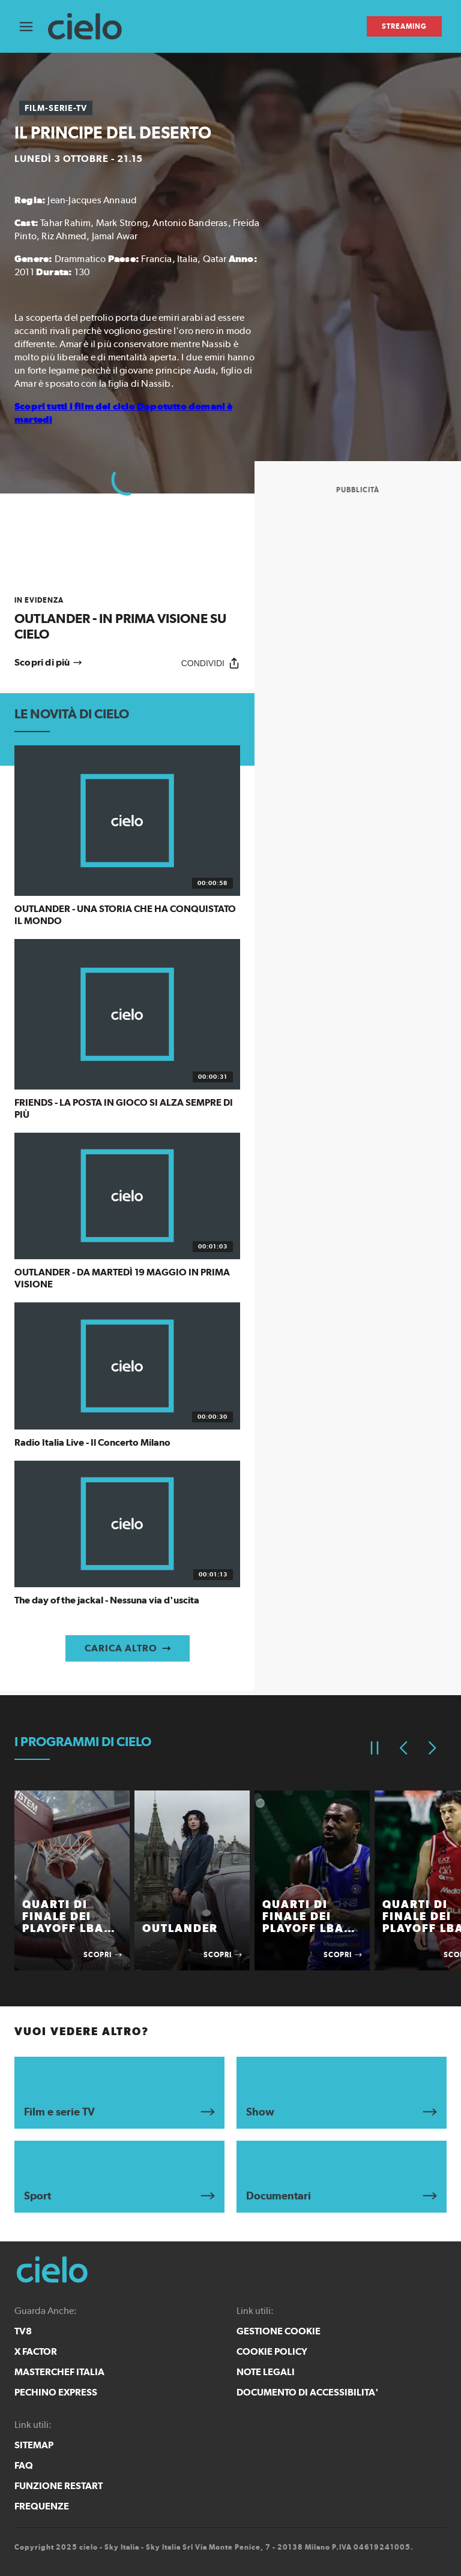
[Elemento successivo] (432, 1748)
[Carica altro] (127, 1648)
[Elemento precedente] (403, 1748)
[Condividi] (210, 663)
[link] (127, 618)
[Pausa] (374, 1748)
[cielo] (91, 26)
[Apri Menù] (33, 26)
